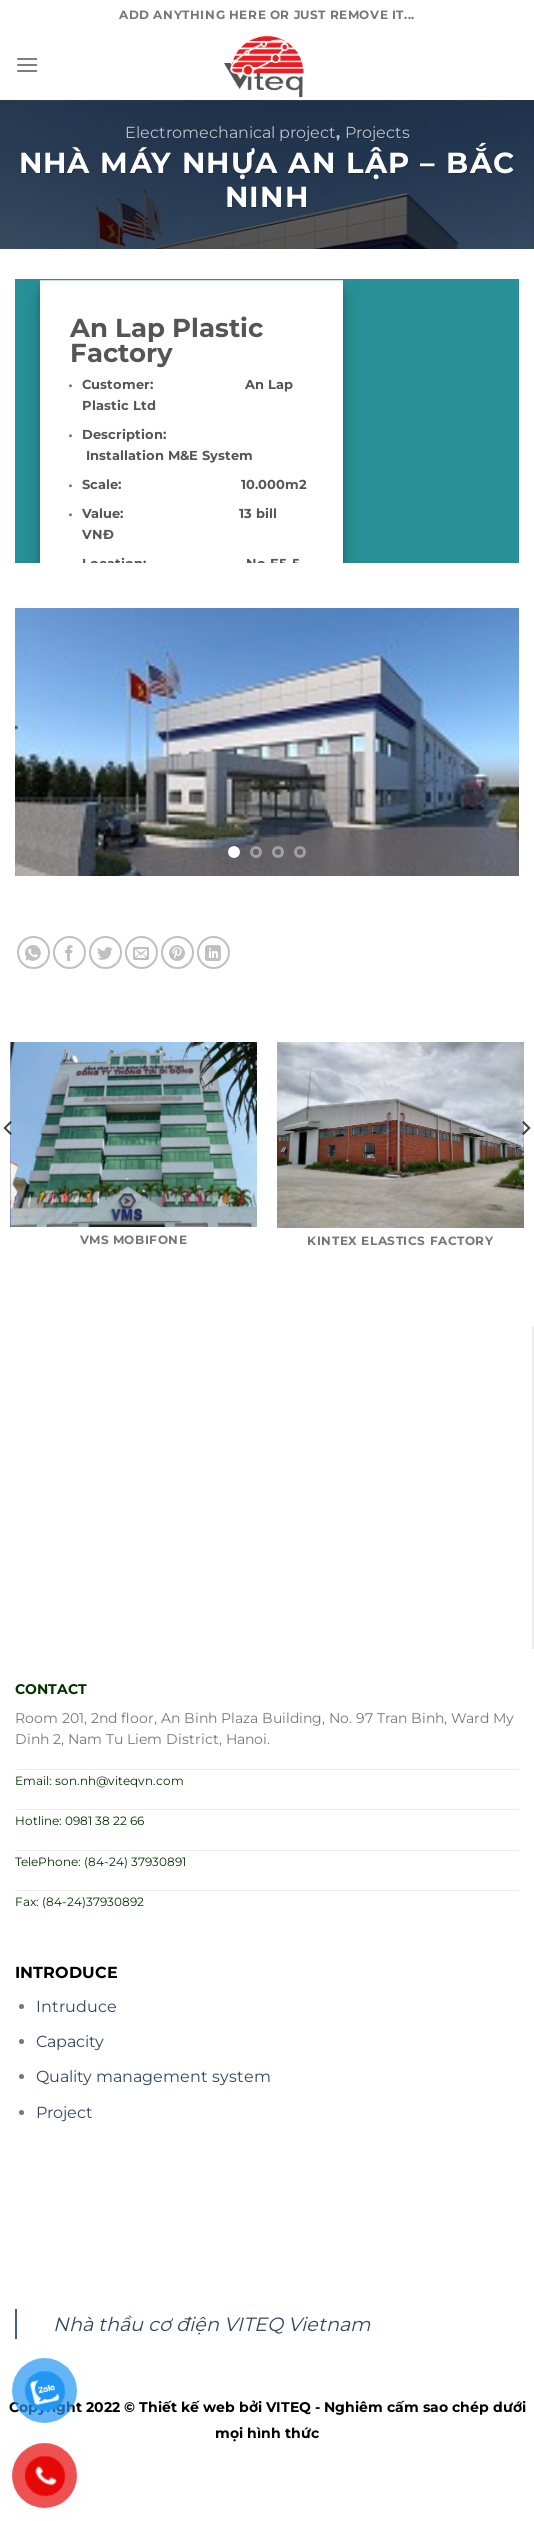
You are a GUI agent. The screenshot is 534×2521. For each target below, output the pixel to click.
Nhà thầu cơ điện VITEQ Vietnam (211, 2324)
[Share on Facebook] (69, 952)
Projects (377, 132)
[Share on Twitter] (105, 952)
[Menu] (27, 64)
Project (64, 2112)
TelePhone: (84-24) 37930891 (100, 1861)
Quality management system (153, 2076)
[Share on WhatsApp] (33, 952)
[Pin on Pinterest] (177, 952)
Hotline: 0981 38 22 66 (79, 1820)
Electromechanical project (230, 132)
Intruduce (76, 2006)
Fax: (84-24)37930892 (79, 1901)
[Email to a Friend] (141, 952)
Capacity (70, 2041)
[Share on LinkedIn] (213, 952)
